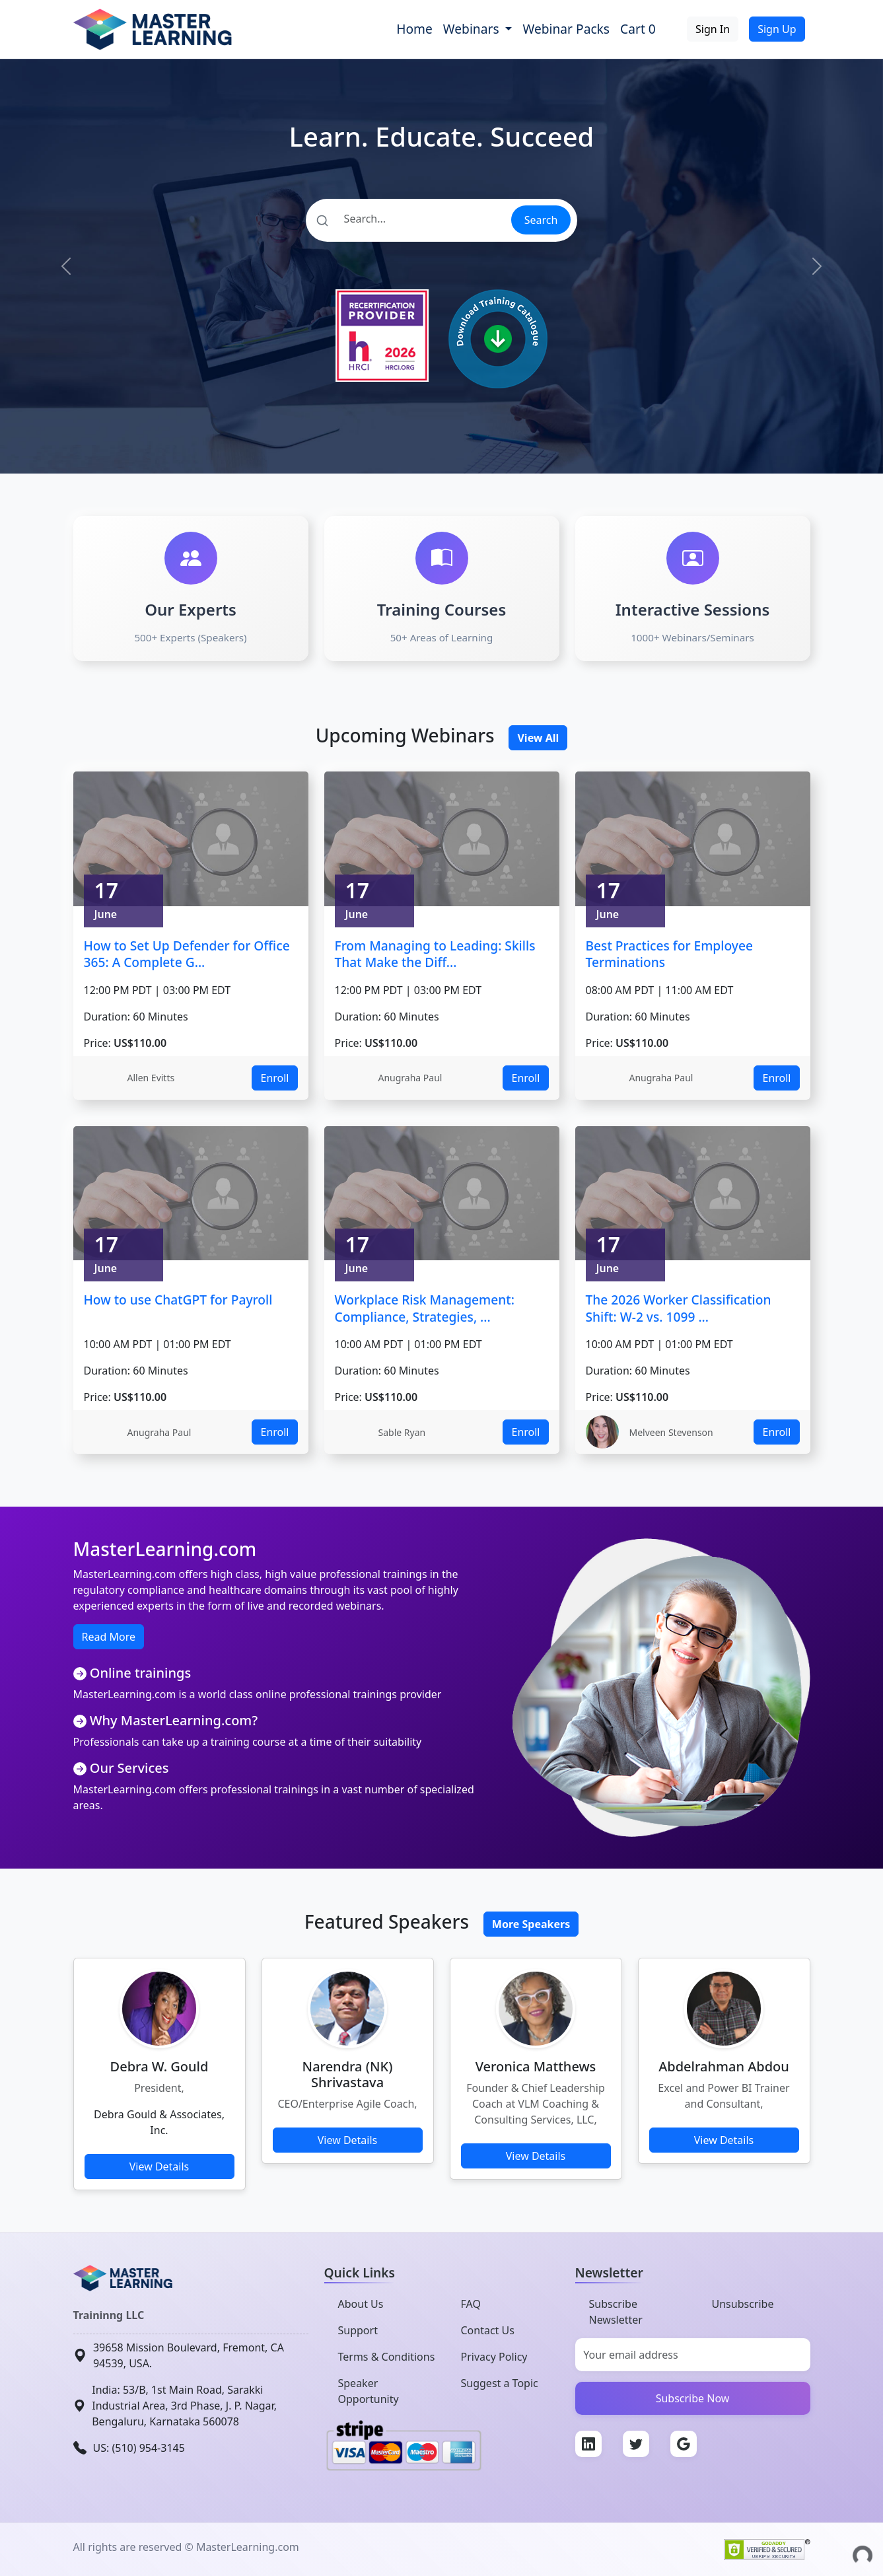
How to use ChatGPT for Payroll (178, 1299)
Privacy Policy (494, 2356)
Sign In (712, 29)
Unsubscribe (743, 2304)
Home (414, 29)
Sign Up (777, 29)
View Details (159, 2166)
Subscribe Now (693, 2398)
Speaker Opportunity (368, 2391)
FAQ (471, 2304)
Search (541, 220)
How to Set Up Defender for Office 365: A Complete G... (187, 954)
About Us (361, 2304)
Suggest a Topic (499, 2383)
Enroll (274, 1078)
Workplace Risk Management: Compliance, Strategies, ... (424, 1308)
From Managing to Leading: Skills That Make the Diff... (435, 954)
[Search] (407, 218)
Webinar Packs (566, 29)
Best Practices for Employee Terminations (669, 954)
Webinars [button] (473, 29)
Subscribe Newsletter (616, 2312)
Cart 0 (638, 29)
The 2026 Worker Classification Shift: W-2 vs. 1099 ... (678, 1308)
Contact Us (487, 2330)
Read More (108, 1636)
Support (358, 2330)
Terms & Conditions (386, 2356)
